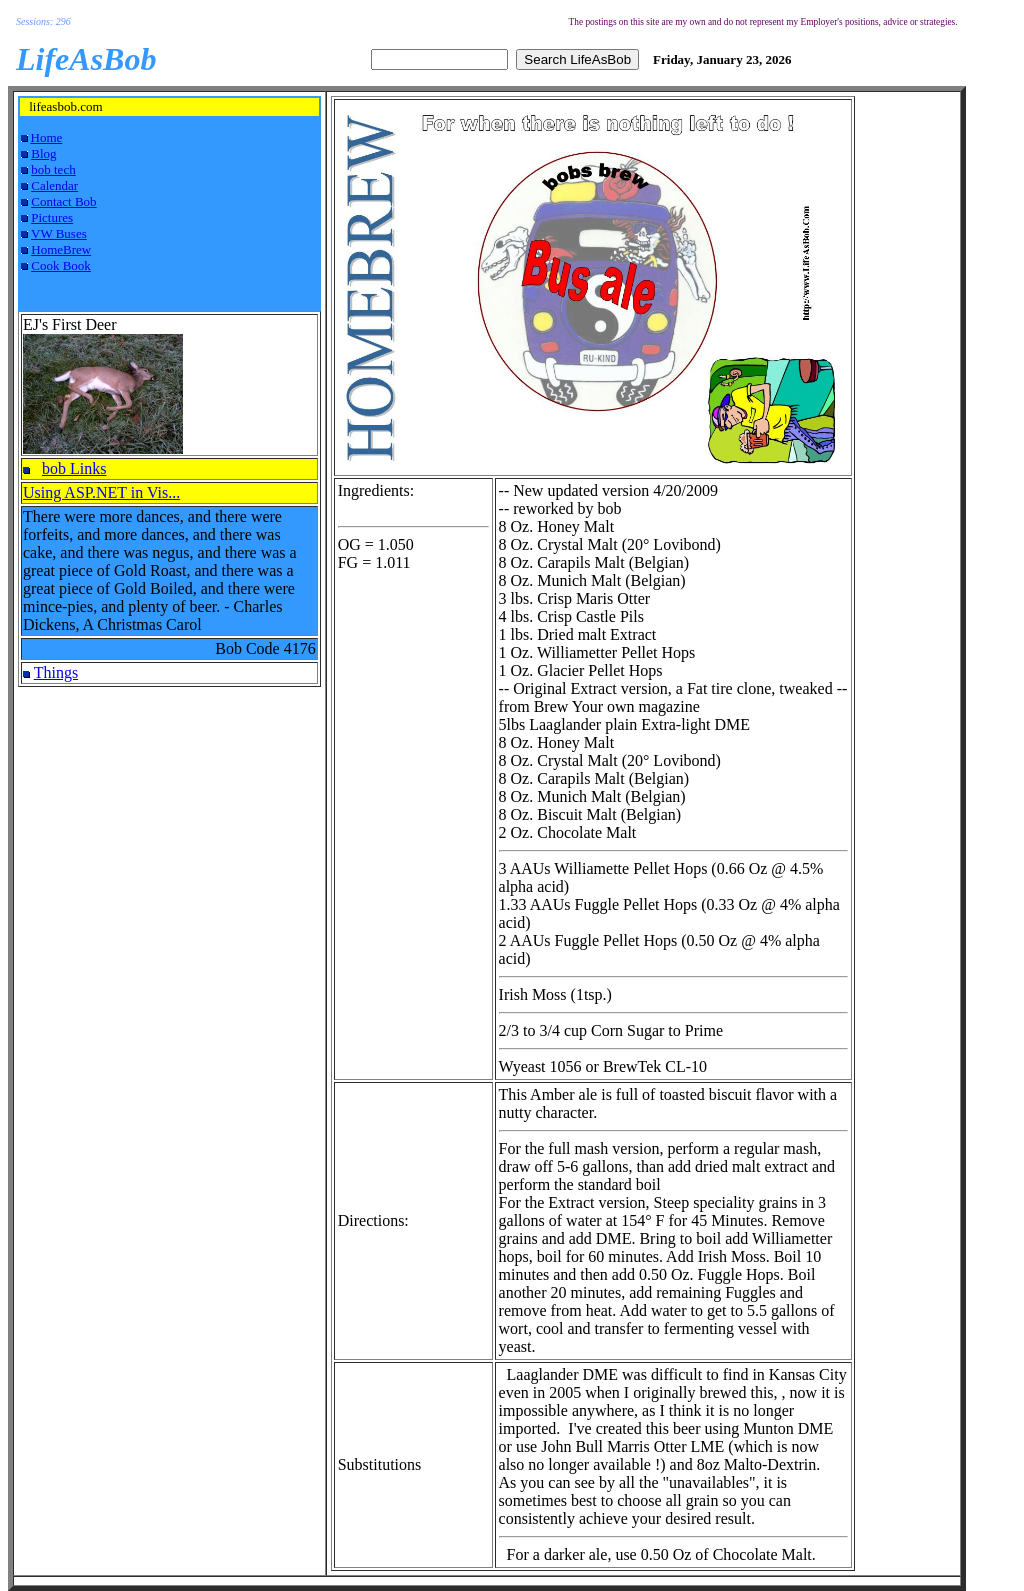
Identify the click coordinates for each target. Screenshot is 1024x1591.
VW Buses (59, 233)
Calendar (54, 185)
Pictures (52, 217)
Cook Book (61, 265)
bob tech (53, 169)
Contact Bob (63, 201)
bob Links (74, 468)
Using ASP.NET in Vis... (101, 492)
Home (47, 137)
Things (56, 672)
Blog (43, 153)
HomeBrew (61, 249)
